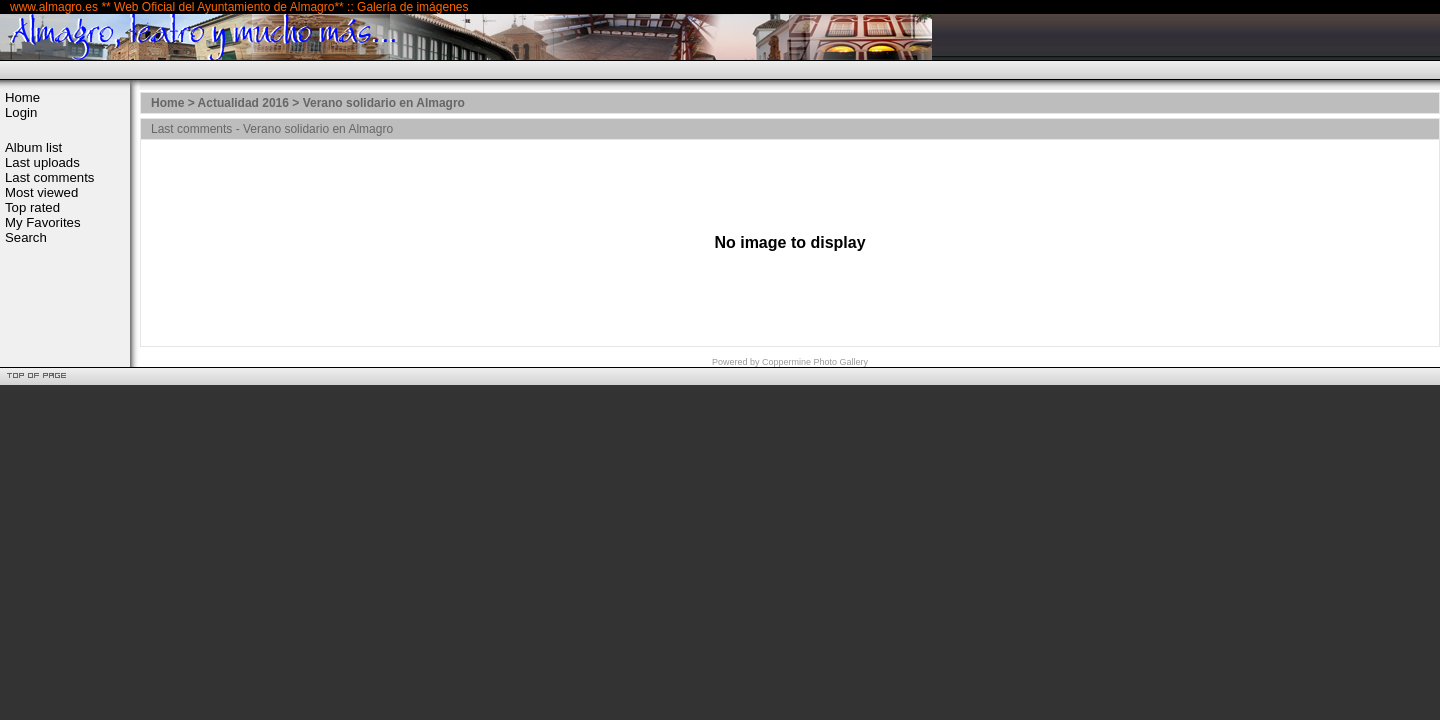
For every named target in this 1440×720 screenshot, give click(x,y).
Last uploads (42, 162)
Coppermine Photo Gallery (815, 362)
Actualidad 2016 (243, 103)
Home (22, 97)
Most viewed (41, 192)
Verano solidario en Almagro (384, 103)
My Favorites (42, 222)
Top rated (32, 207)
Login (21, 112)
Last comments (49, 177)
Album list (33, 147)
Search (26, 237)
